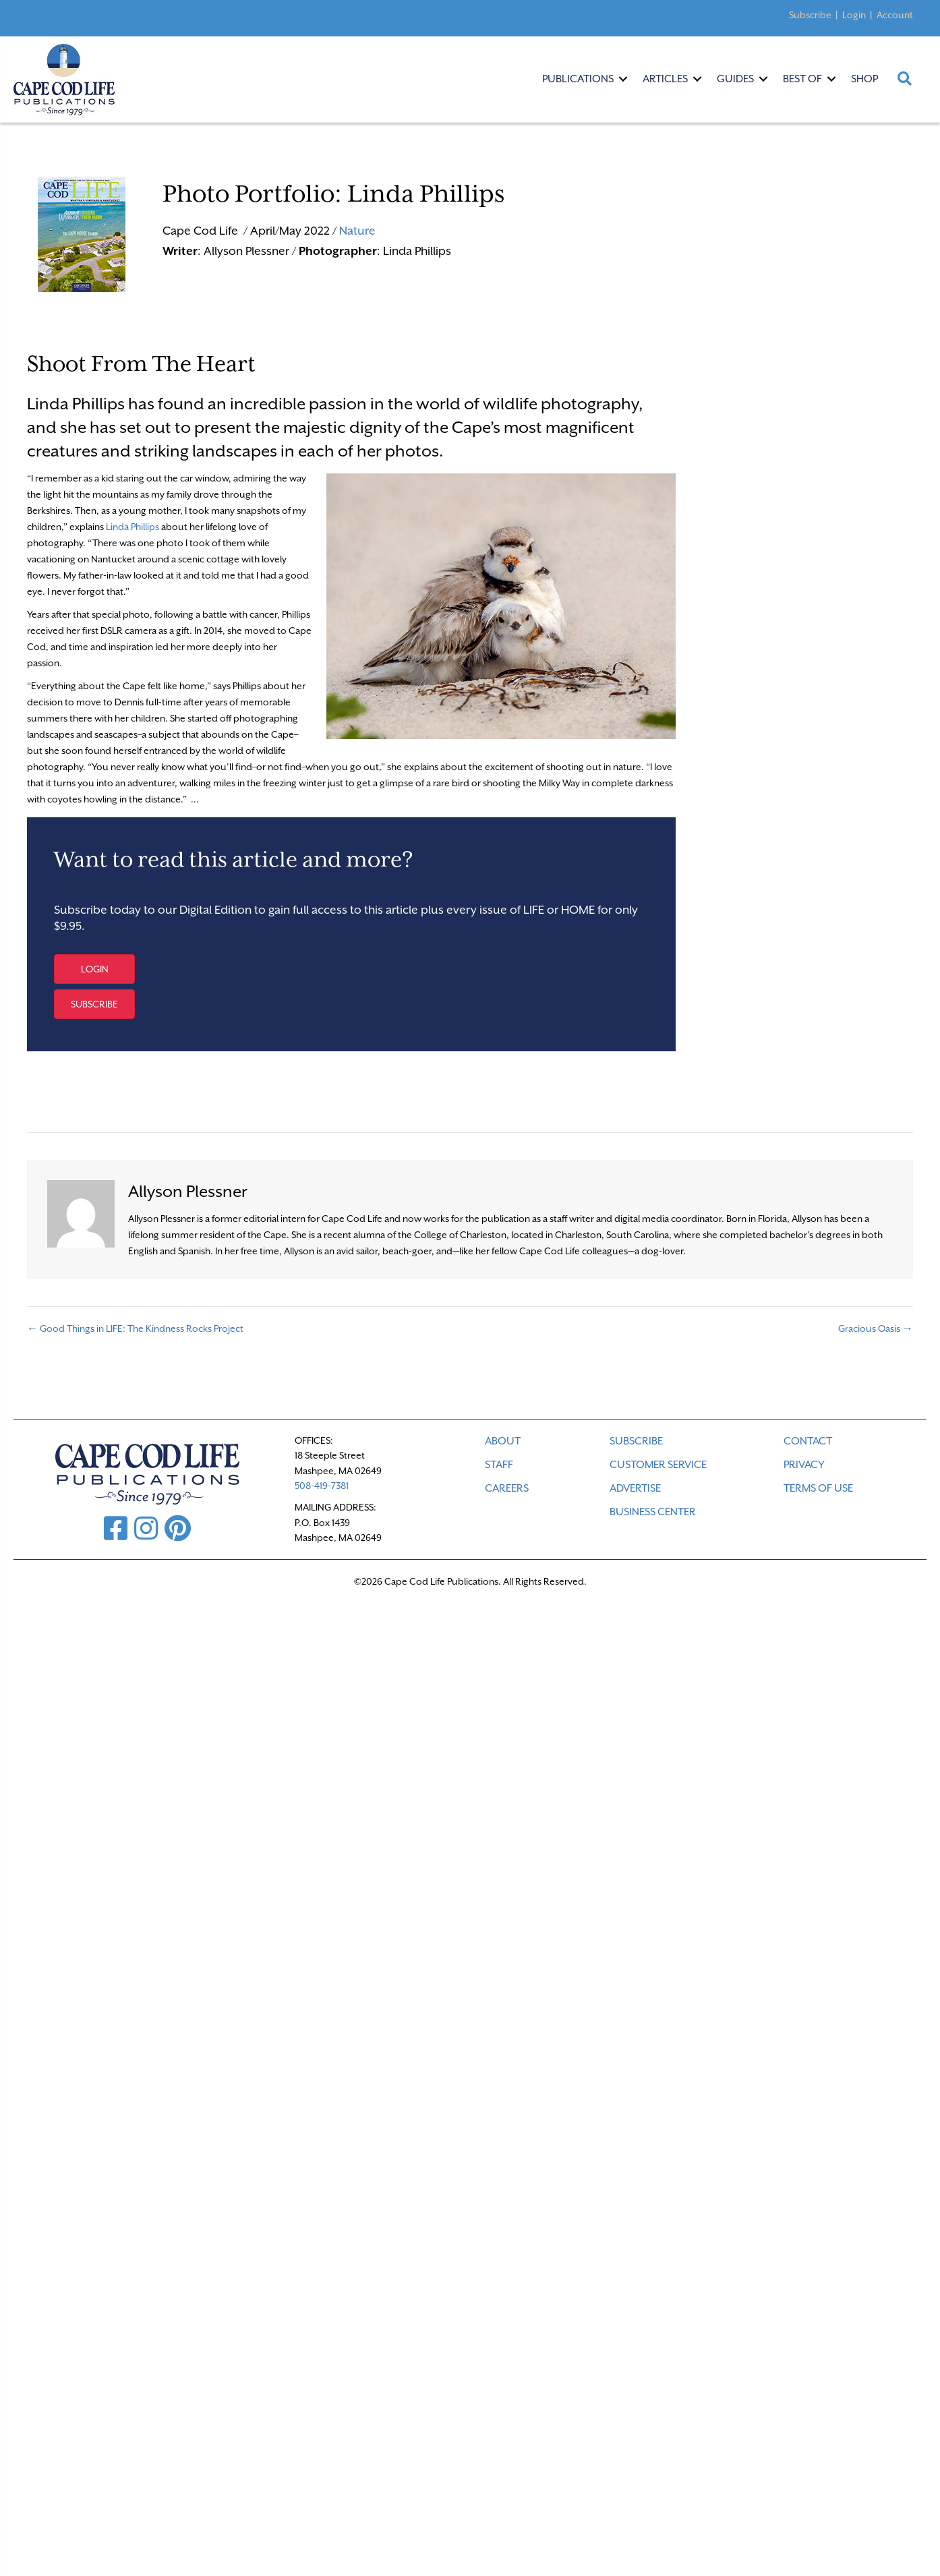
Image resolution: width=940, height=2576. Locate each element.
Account (895, 14)
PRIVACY (804, 1465)
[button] (94, 969)
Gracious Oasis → (875, 1328)
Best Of (802, 79)
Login (854, 14)
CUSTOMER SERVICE (658, 1465)
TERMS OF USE (818, 1488)
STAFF (499, 1465)
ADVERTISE (635, 1488)
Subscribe (810, 14)
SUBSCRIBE (636, 1441)
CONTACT (808, 1441)
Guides (735, 79)
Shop (864, 79)
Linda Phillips (132, 526)
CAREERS (507, 1488)
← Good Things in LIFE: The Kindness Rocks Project (135, 1328)
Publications (578, 79)
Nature (357, 230)
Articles (665, 79)
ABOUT (503, 1441)
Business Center (653, 1512)
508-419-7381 (322, 1485)
